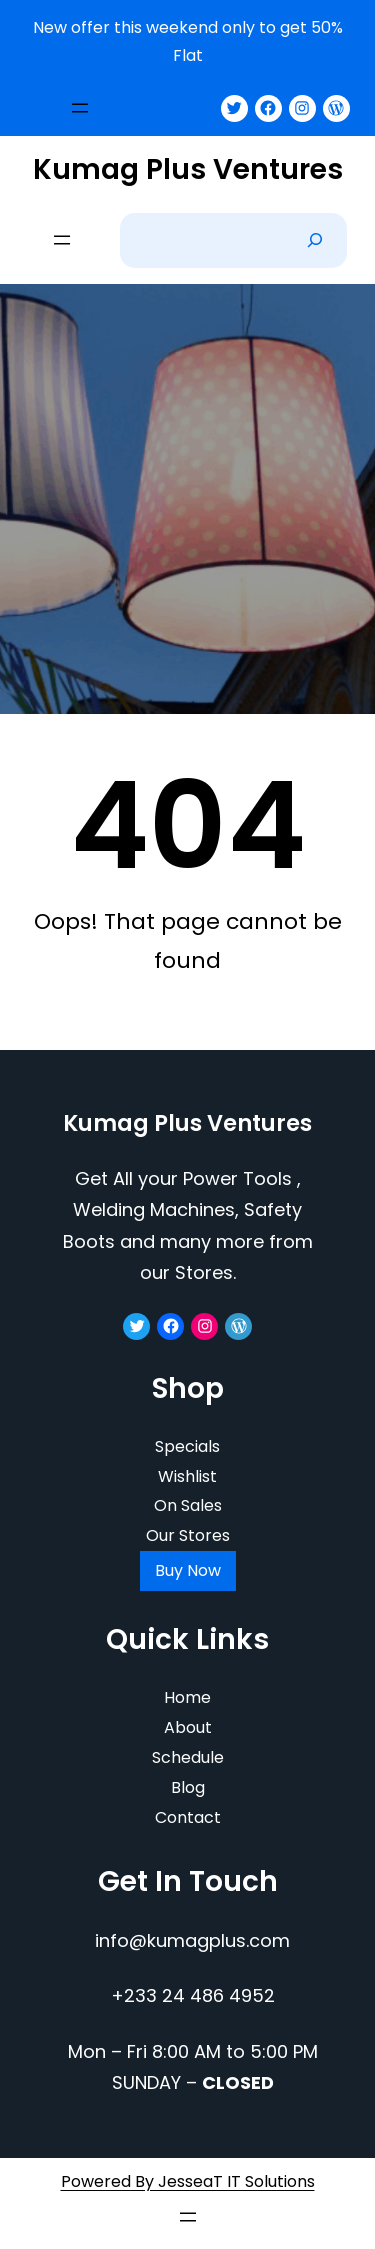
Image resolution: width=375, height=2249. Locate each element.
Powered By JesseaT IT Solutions (188, 2181)
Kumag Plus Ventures (188, 169)
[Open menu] (80, 108)
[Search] (315, 240)
